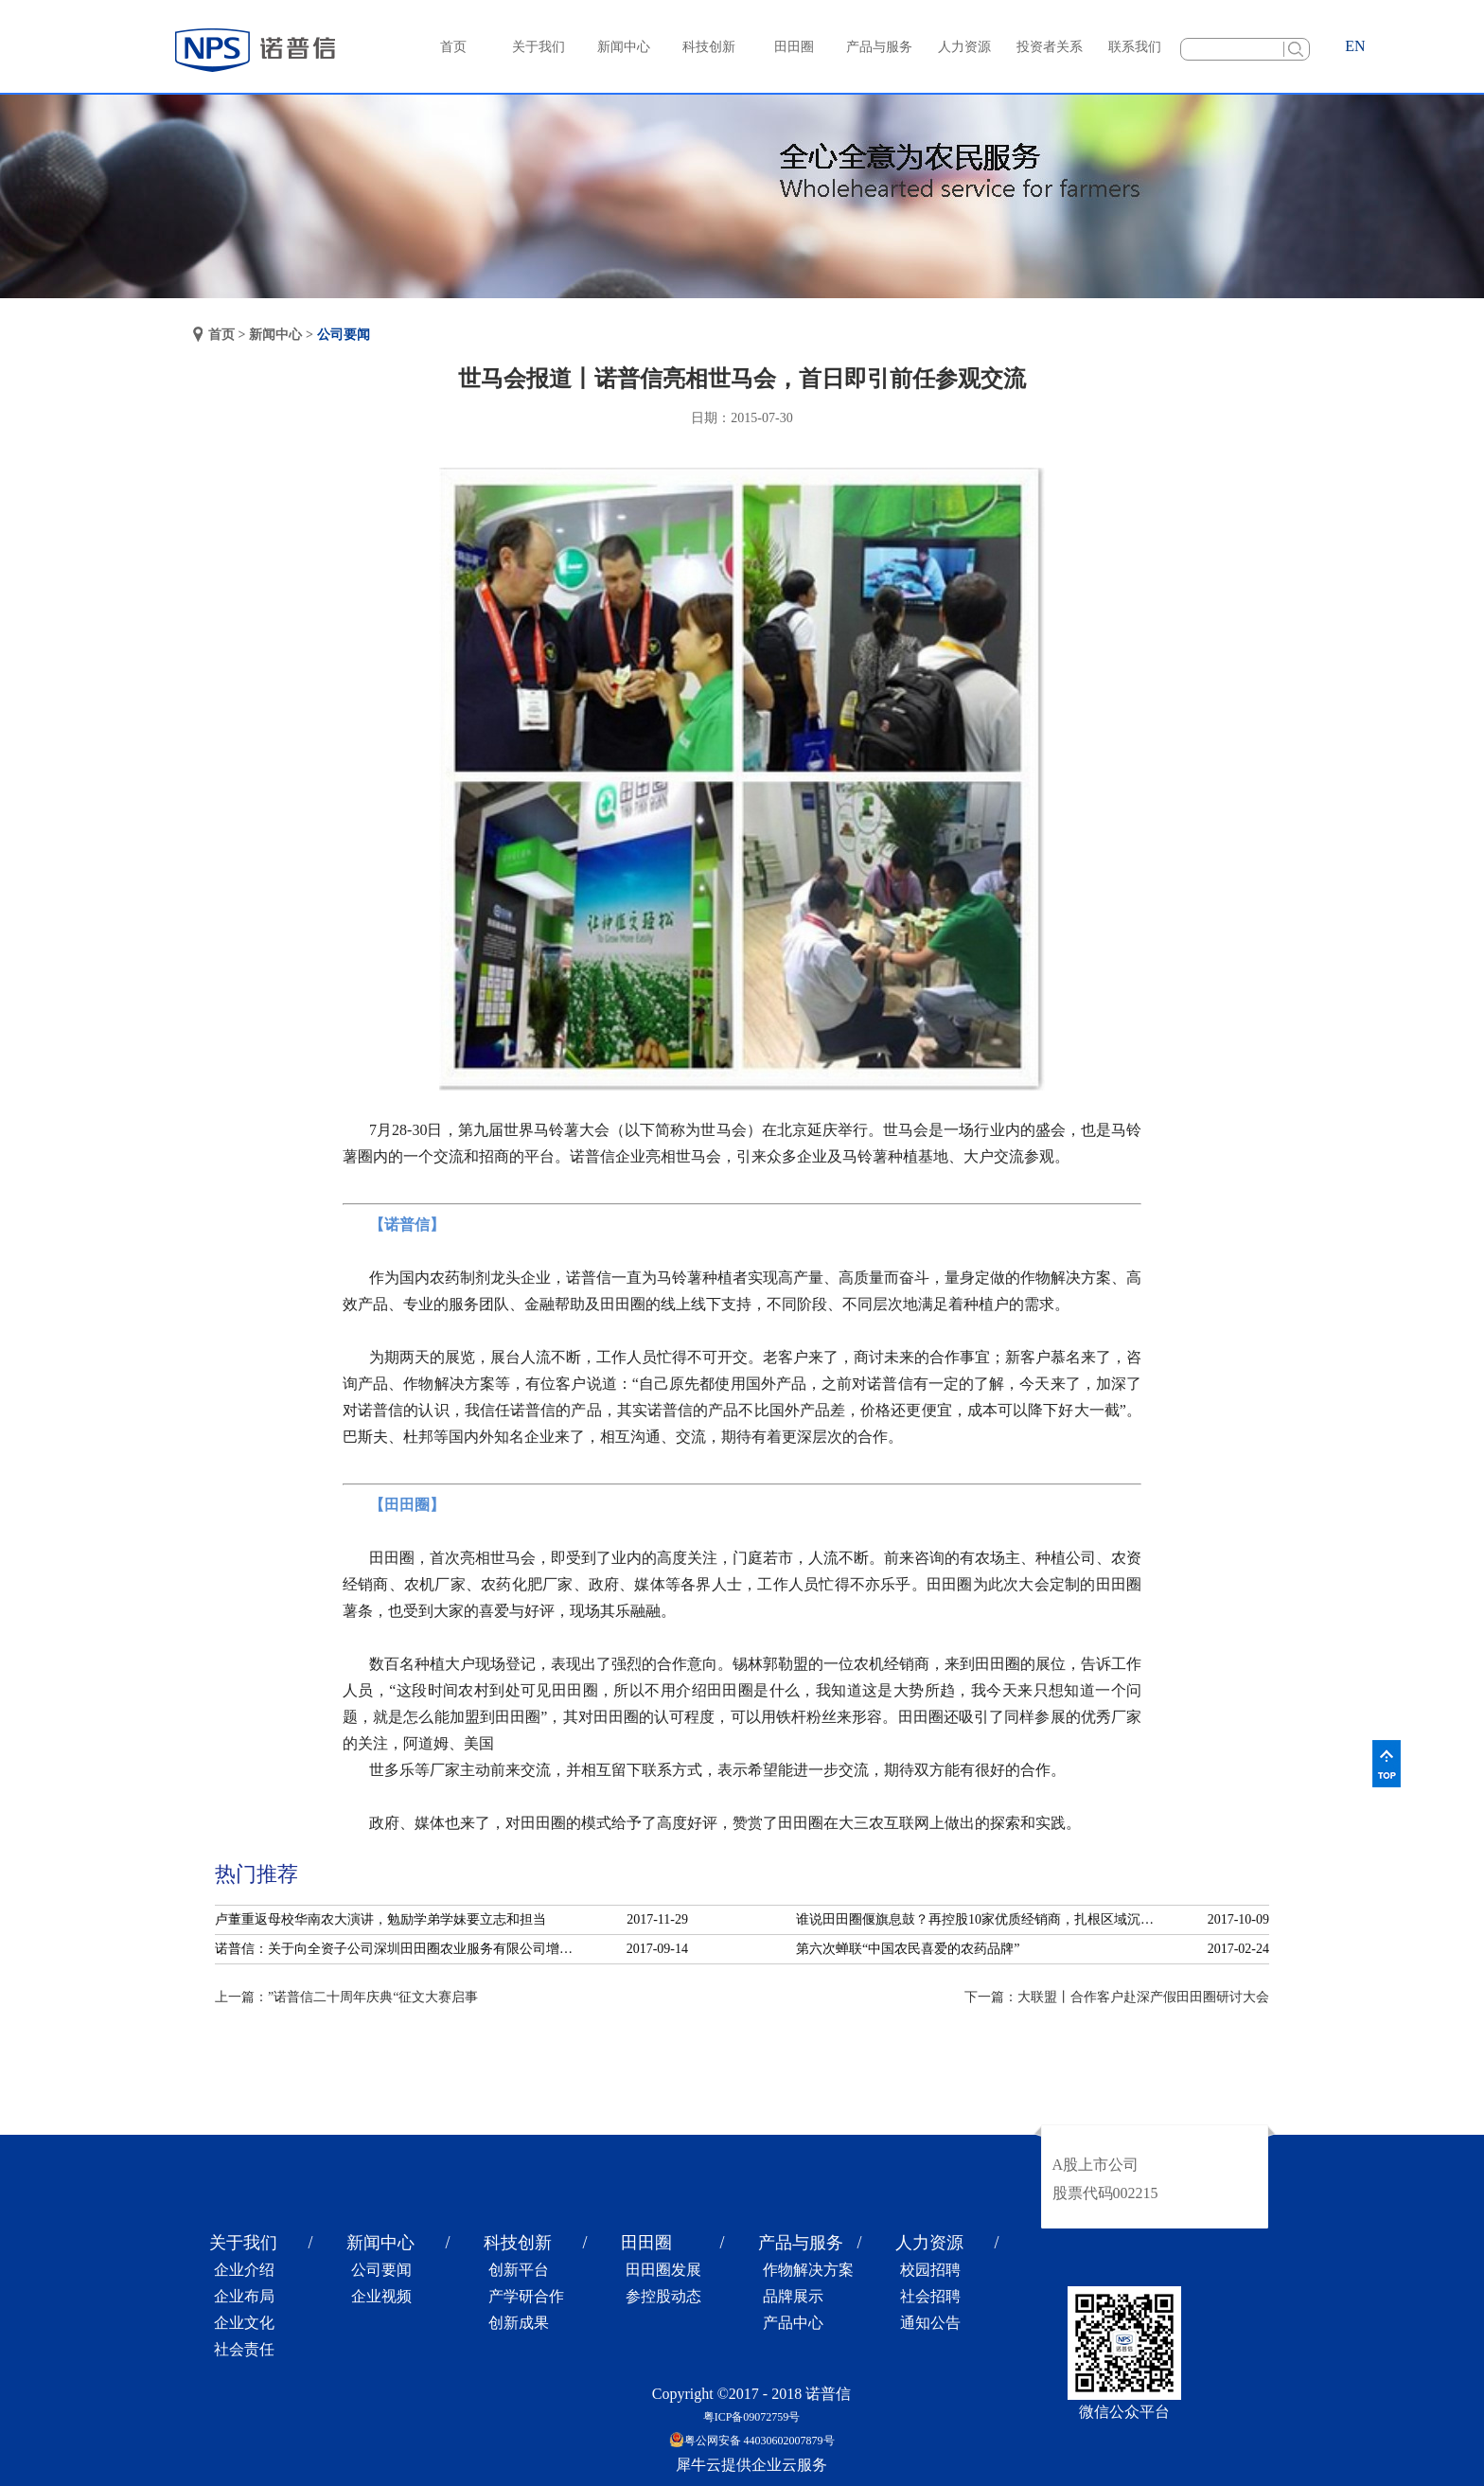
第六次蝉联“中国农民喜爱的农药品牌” (907, 1949)
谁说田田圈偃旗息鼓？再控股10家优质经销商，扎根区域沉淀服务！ (980, 1919)
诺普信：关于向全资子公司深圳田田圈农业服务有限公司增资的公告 (399, 1949)
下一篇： (1116, 1997)
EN (1355, 46)
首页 (453, 47)
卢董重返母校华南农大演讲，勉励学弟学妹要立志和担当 (380, 1919)
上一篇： (346, 1997)
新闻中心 (275, 335)
